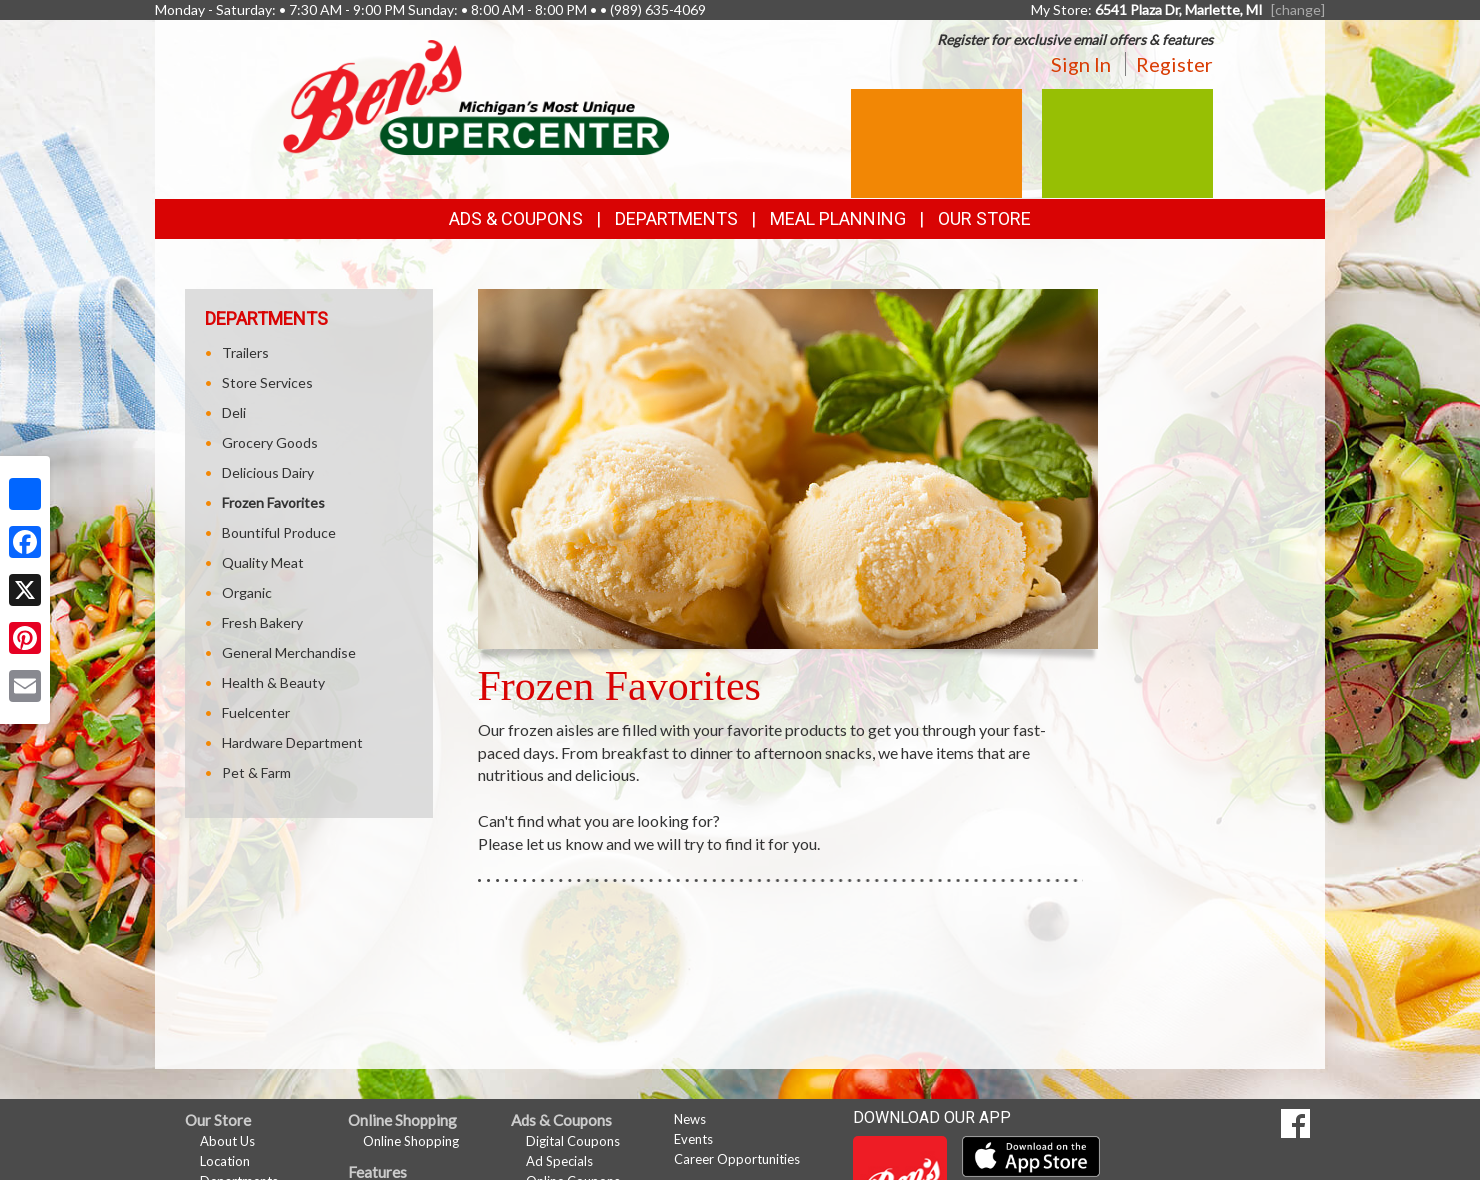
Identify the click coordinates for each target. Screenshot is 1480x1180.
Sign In (1081, 64)
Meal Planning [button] (838, 218)
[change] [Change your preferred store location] (1298, 9)
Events (693, 1139)
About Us (227, 1141)
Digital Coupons (573, 1141)
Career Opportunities (737, 1159)
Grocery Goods (270, 442)
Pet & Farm (256, 772)
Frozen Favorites (273, 502)
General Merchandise (289, 652)
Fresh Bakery (262, 622)
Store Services (267, 382)
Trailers (245, 352)
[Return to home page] (476, 95)
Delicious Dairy (268, 472)
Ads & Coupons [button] (516, 218)
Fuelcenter (256, 712)
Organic (247, 592)
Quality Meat (263, 562)
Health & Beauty (273, 682)
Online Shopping (411, 1141)
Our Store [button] (984, 218)
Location (225, 1161)
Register (1174, 64)
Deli (234, 412)
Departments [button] (676, 218)
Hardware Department (292, 742)
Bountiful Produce (279, 532)
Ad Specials (559, 1161)
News (690, 1119)
